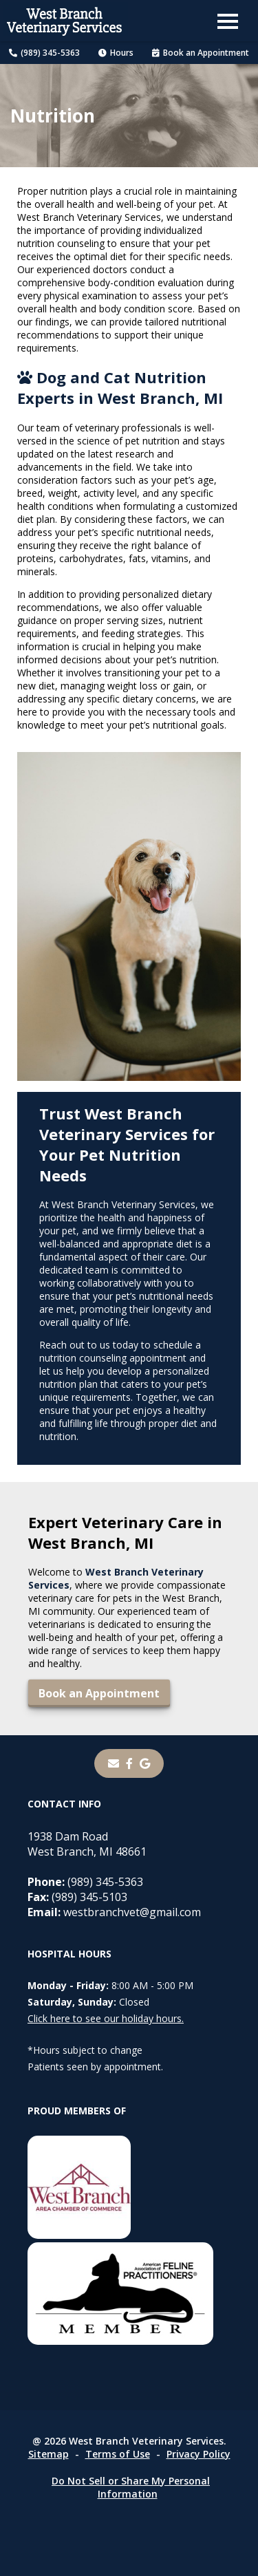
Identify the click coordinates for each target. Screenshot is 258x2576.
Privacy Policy (198, 2453)
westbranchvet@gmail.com (114, 1912)
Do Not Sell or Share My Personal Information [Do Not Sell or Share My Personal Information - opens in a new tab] (131, 2487)
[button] (227, 21)
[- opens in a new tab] (129, 1763)
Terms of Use (117, 2453)
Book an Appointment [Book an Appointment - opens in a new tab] (200, 52)
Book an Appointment (99, 1693)
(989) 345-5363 (44, 52)
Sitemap (48, 2453)
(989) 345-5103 (77, 1896)
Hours (115, 52)
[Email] (113, 1763)
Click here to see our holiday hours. (106, 2018)
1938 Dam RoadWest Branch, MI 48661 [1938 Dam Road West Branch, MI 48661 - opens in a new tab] (87, 1844)
